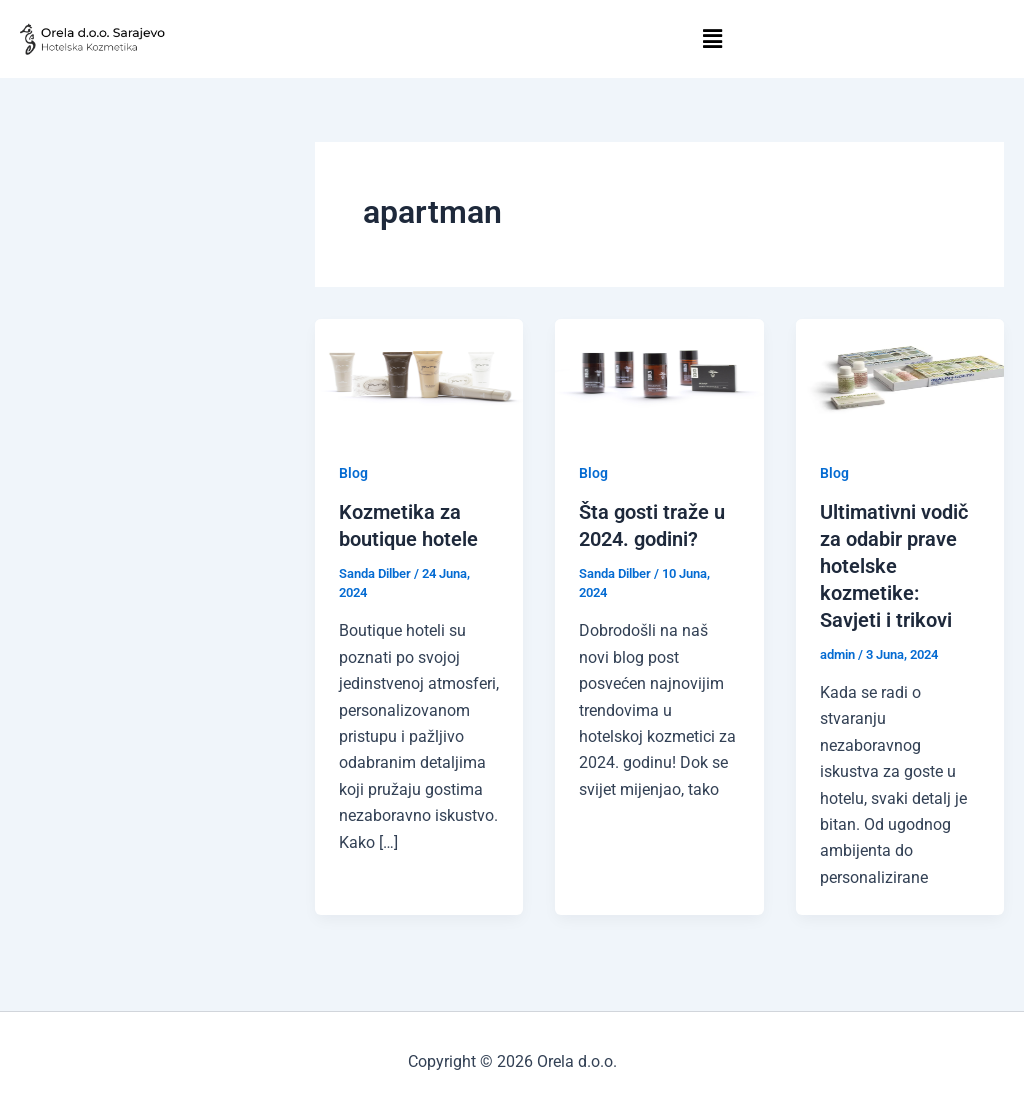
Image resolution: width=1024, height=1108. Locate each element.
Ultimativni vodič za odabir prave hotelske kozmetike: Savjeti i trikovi (894, 564)
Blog (353, 473)
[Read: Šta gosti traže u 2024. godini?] (659, 376)
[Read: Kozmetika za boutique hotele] (419, 376)
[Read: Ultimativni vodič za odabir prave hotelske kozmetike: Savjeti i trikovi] (900, 376)
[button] (713, 39)
